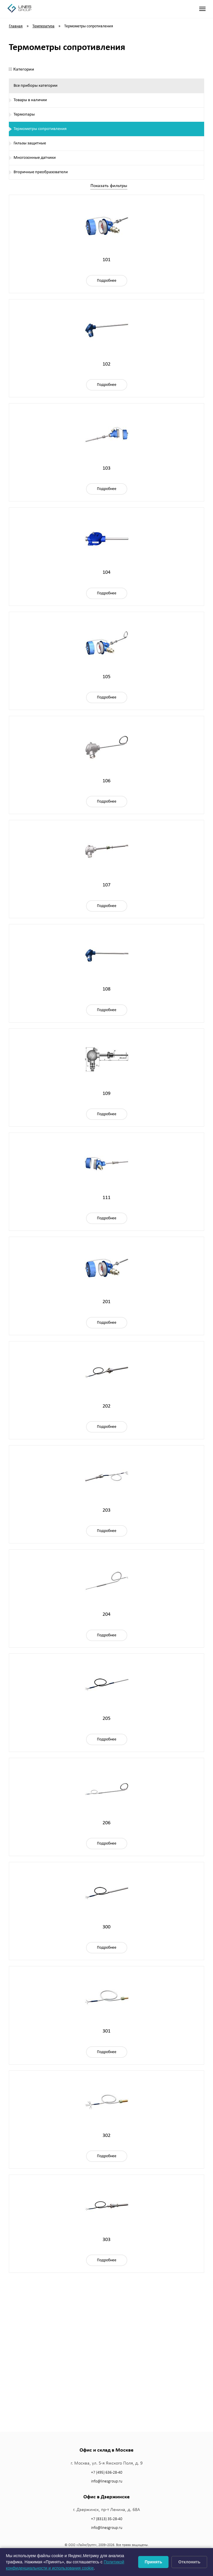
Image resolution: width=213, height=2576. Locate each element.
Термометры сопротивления (40, 129)
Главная (16, 26)
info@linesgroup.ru (106, 2481)
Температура (43, 26)
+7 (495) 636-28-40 (106, 2472)
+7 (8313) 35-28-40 (106, 2519)
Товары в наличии (30, 100)
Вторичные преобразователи (41, 172)
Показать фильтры (108, 186)
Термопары (24, 114)
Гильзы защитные (30, 143)
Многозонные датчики (35, 158)
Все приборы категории (35, 86)
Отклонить (189, 2562)
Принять (153, 2562)
